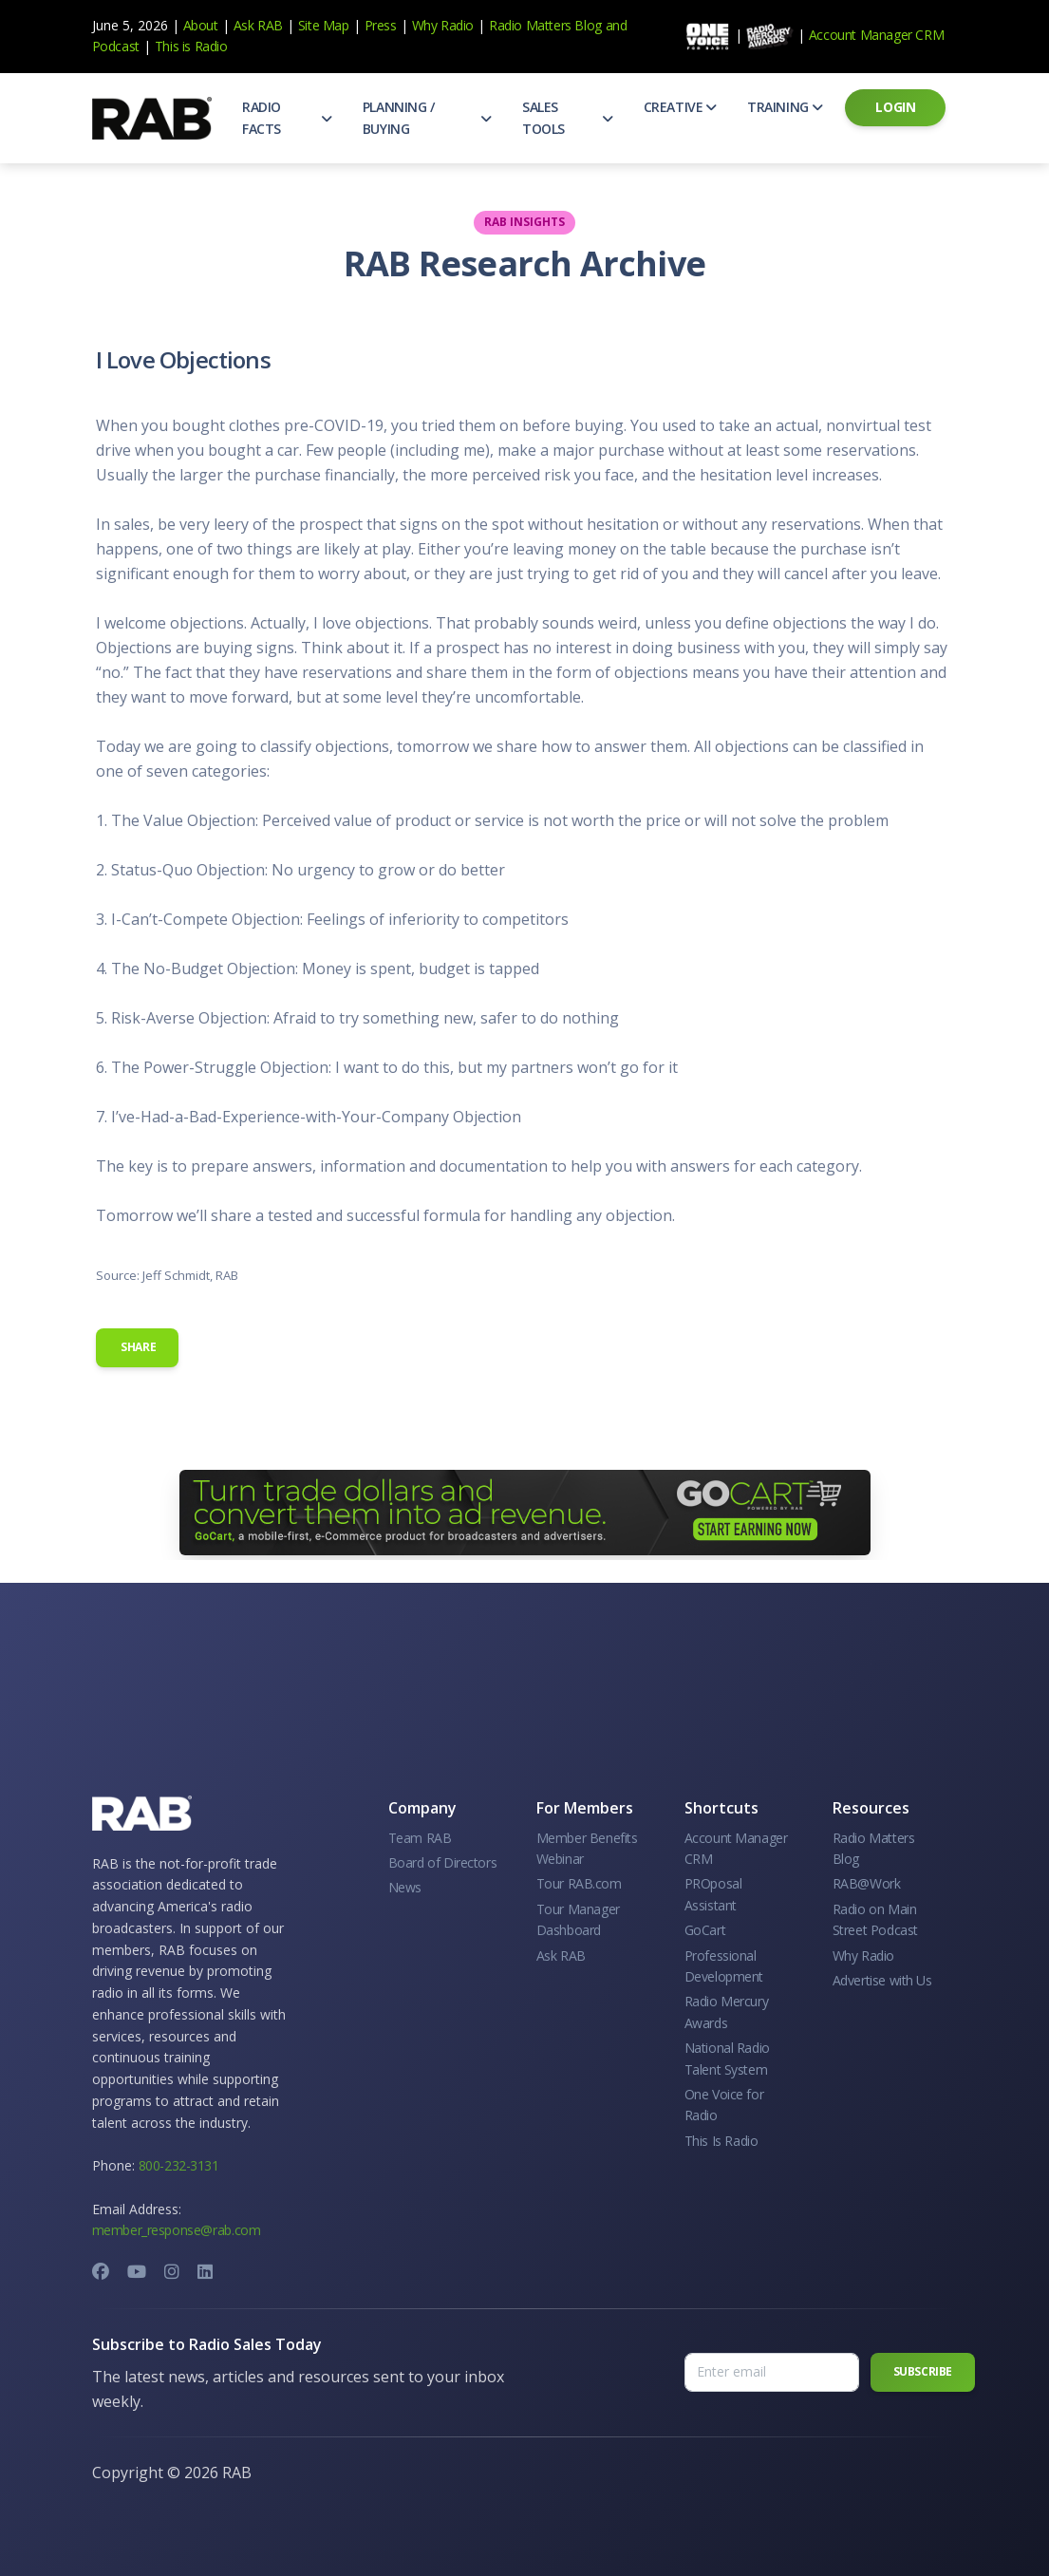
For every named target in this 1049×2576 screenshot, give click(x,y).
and (617, 25)
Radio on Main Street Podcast (875, 1919)
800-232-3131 (179, 2165)
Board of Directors (442, 1862)
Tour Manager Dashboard (578, 1919)
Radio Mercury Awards (726, 2011)
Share (138, 1347)
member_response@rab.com (176, 2230)
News (404, 1887)
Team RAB (420, 1838)
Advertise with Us (882, 1980)
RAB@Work (867, 1883)
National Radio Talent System (727, 2058)
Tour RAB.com (579, 1883)
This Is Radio (721, 2141)
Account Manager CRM (876, 35)
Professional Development (724, 1965)
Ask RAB (258, 25)
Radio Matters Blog (545, 25)
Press (381, 25)
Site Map (323, 25)
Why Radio (443, 25)
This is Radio (191, 46)
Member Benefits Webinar (587, 1848)
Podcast (116, 46)
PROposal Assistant (713, 1893)
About (200, 25)
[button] (287, 118)
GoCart (705, 1930)
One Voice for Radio (724, 2104)
